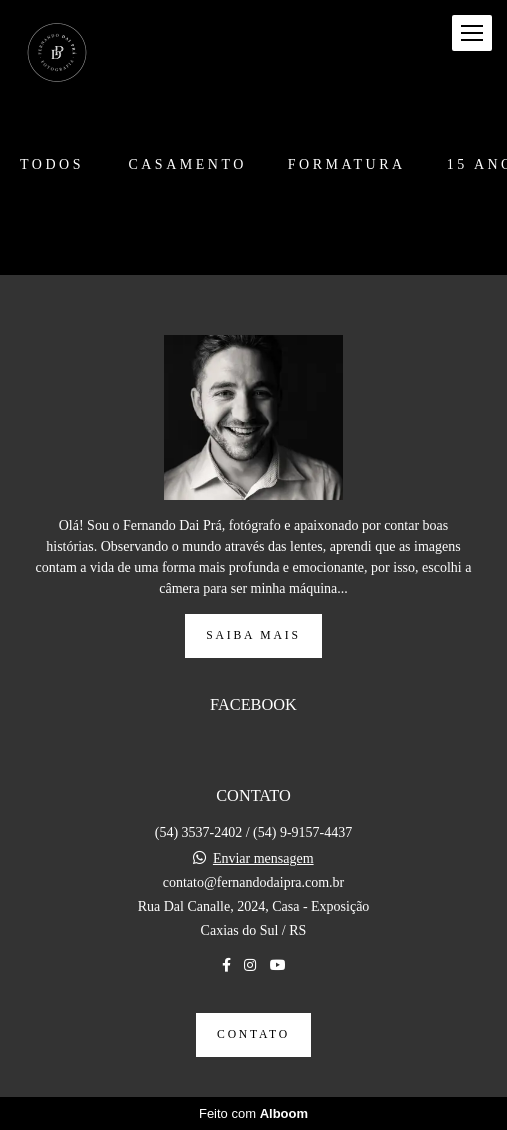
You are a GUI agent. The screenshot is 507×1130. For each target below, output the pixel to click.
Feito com (253, 1113)
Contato (253, 1034)
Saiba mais (253, 635)
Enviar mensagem (263, 859)
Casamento (187, 165)
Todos (52, 165)
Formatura (347, 165)
